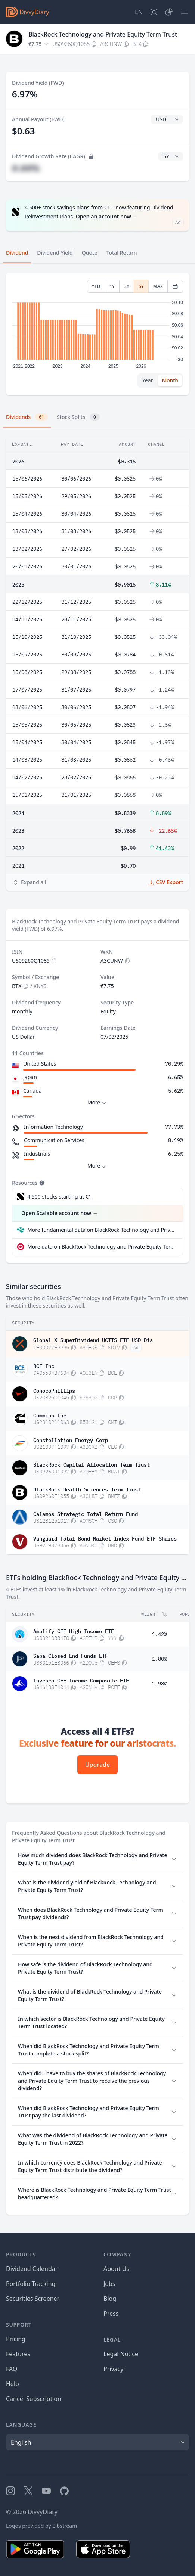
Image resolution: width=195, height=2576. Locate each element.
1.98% (159, 1683)
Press (110, 2313)
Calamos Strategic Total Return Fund (85, 1513)
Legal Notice (120, 2354)
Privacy (113, 2369)
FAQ (11, 2369)
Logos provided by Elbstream (41, 2525)
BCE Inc (43, 1365)
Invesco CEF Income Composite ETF (81, 1680)
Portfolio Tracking (30, 2284)
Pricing (15, 2339)
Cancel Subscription (33, 2399)
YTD (96, 286)
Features (18, 2354)
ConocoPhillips (54, 1390)
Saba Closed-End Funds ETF (70, 1655)
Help (12, 2384)
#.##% (26, 168)
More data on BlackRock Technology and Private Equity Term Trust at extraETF (102, 1246)
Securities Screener (32, 2298)
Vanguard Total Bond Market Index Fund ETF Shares (105, 1538)
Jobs (109, 2284)
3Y (126, 286)
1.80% (159, 1659)
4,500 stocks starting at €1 (59, 1196)
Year (147, 380)
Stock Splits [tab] (78, 417)
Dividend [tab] (17, 252)
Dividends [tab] (27, 417)
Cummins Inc (49, 1414)
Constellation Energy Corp (70, 1439)
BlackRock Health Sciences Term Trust (87, 1488)
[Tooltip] (41, 1183)
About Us (116, 2269)
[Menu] (184, 11)
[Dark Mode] (154, 12)
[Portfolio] (169, 12)
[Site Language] (139, 12)
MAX (158, 286)
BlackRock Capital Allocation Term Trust (91, 1464)
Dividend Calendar (32, 2269)
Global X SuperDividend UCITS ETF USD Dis (93, 1339)
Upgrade (97, 1765)
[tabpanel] (97, 334)
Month (170, 380)
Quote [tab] (90, 252)
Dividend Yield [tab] (54, 252)
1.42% (159, 1634)
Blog (109, 2298)
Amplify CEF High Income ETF (73, 1630)
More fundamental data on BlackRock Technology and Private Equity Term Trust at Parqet (102, 1229)
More (97, 1103)
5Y (141, 286)
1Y (112, 286)
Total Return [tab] (121, 252)
